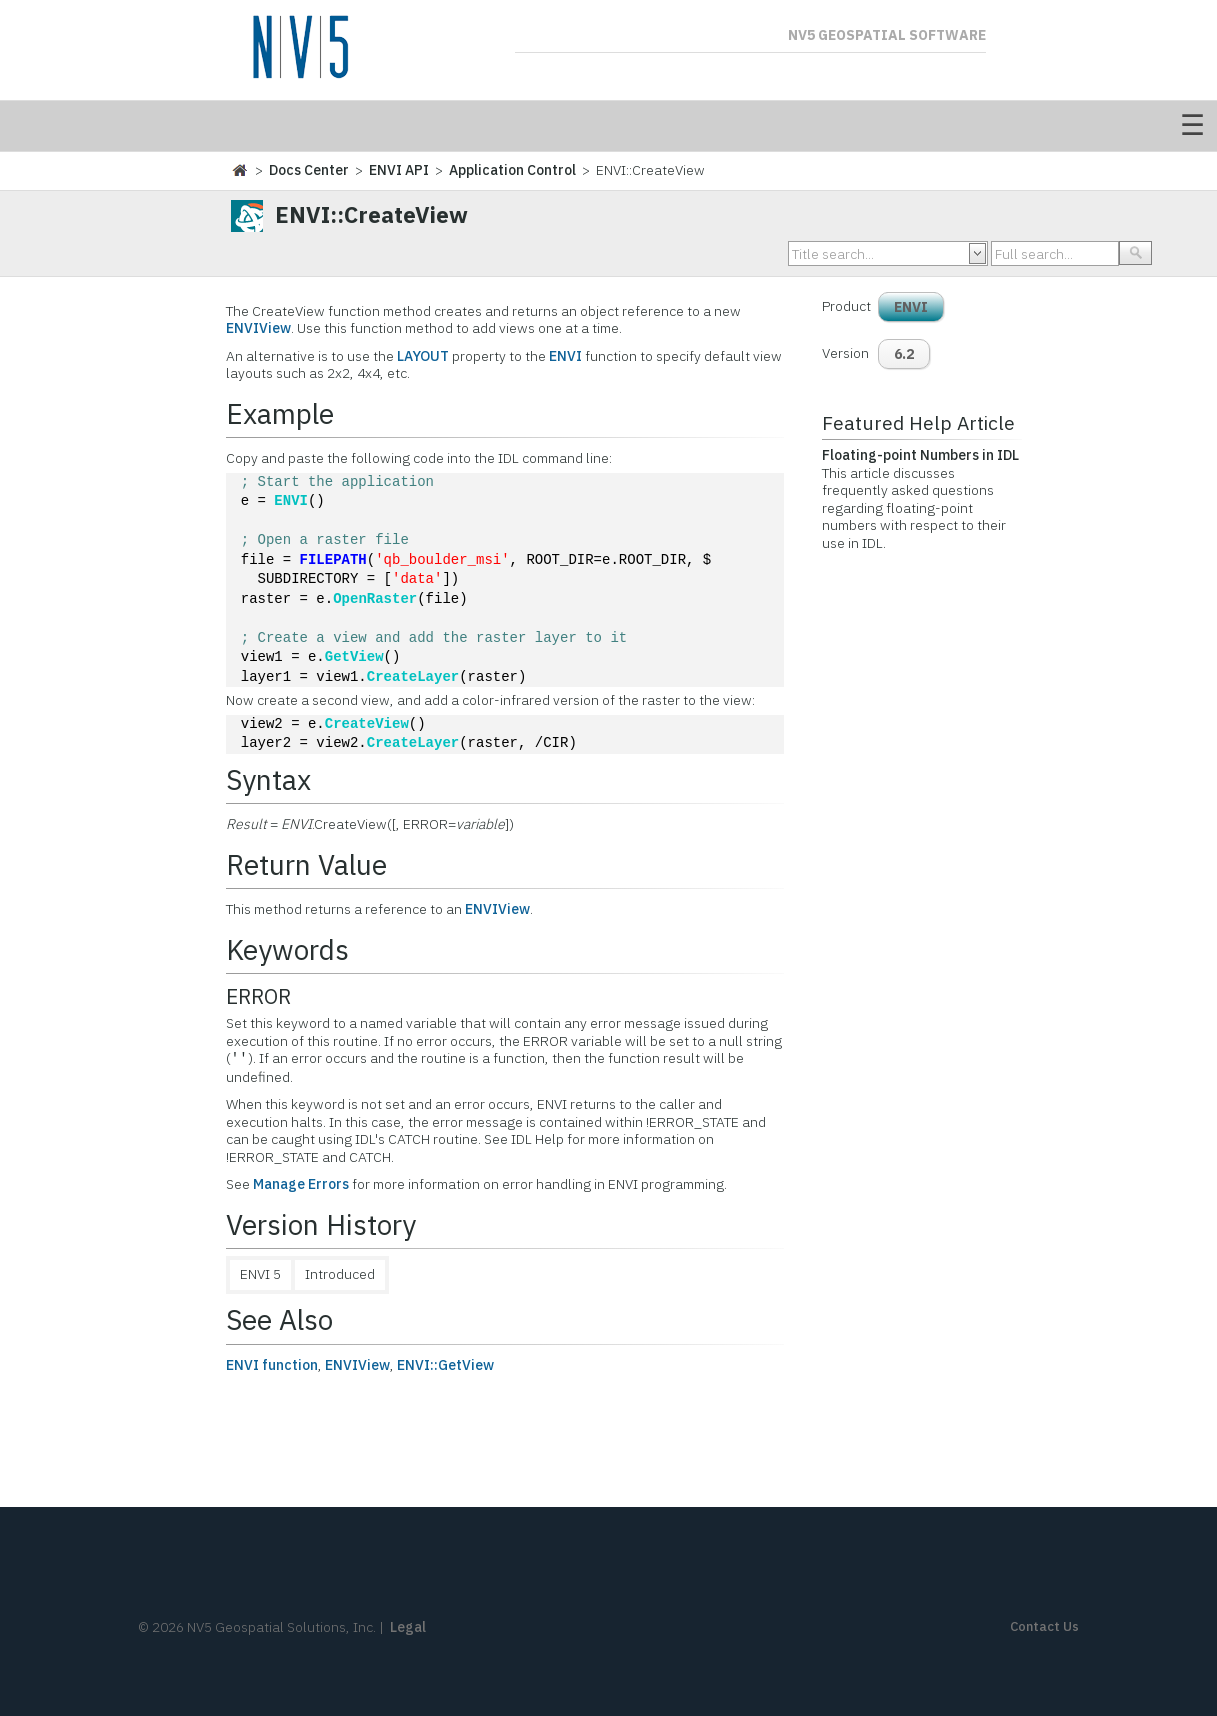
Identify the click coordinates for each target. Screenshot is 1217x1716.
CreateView (367, 724)
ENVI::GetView (445, 1365)
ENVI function (272, 1365)
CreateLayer (413, 677)
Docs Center (309, 170)
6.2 (904, 354)
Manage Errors (301, 1184)
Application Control (512, 170)
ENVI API (399, 170)
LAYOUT (423, 356)
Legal (408, 1627)
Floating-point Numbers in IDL (920, 455)
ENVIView (258, 328)
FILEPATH (333, 560)
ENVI (565, 356)
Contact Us (1044, 1626)
